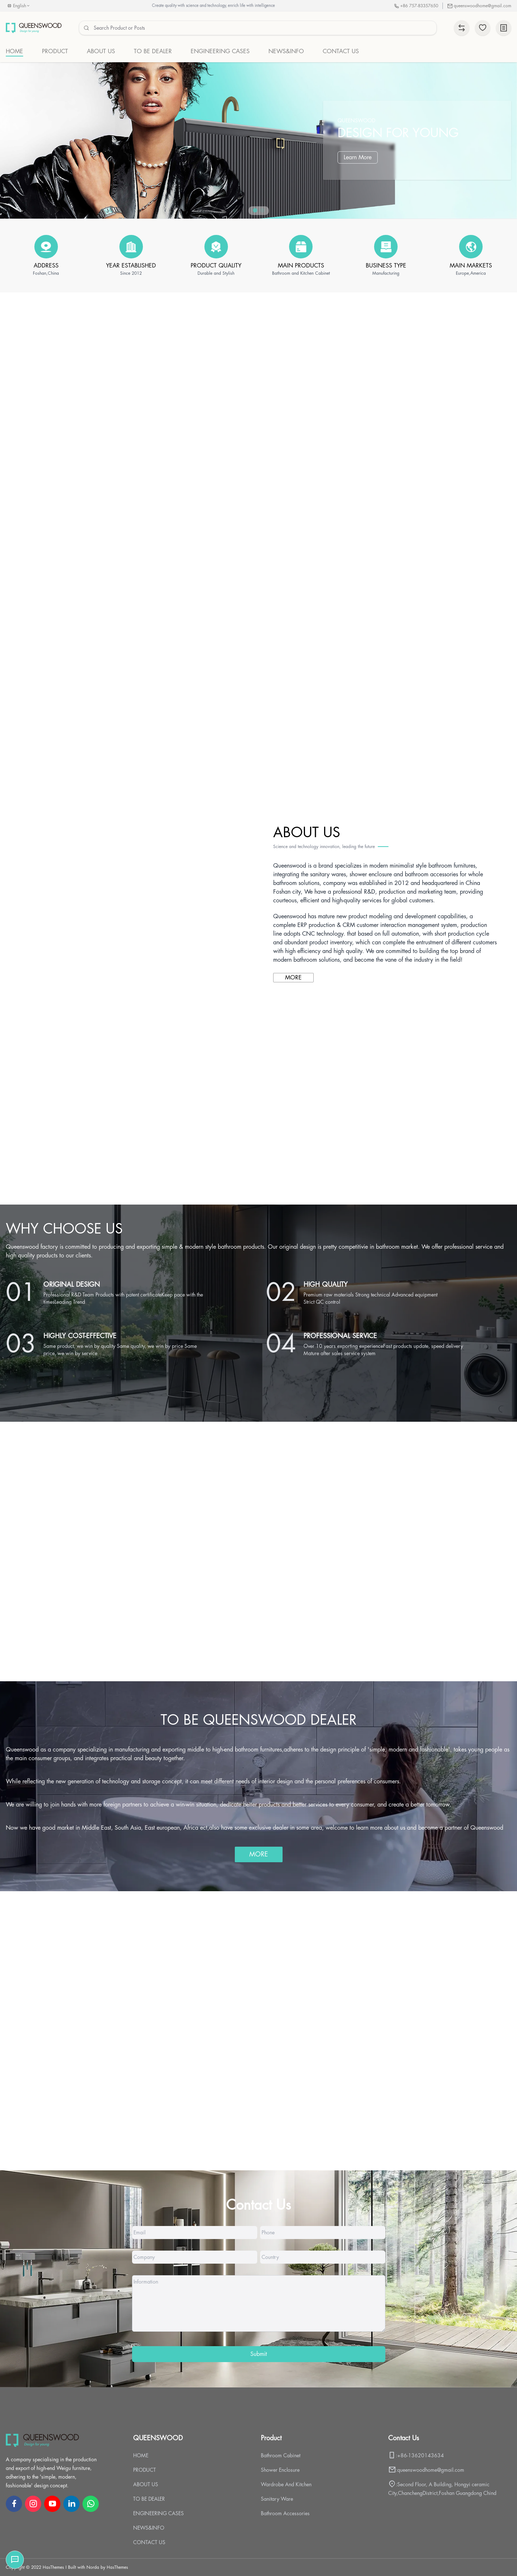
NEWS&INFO (148, 2527)
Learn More (358, 157)
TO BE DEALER (149, 2498)
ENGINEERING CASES (158, 2513)
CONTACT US (149, 2542)
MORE (293, 978)
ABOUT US (145, 2484)
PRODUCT (144, 2469)
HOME (140, 2455)
